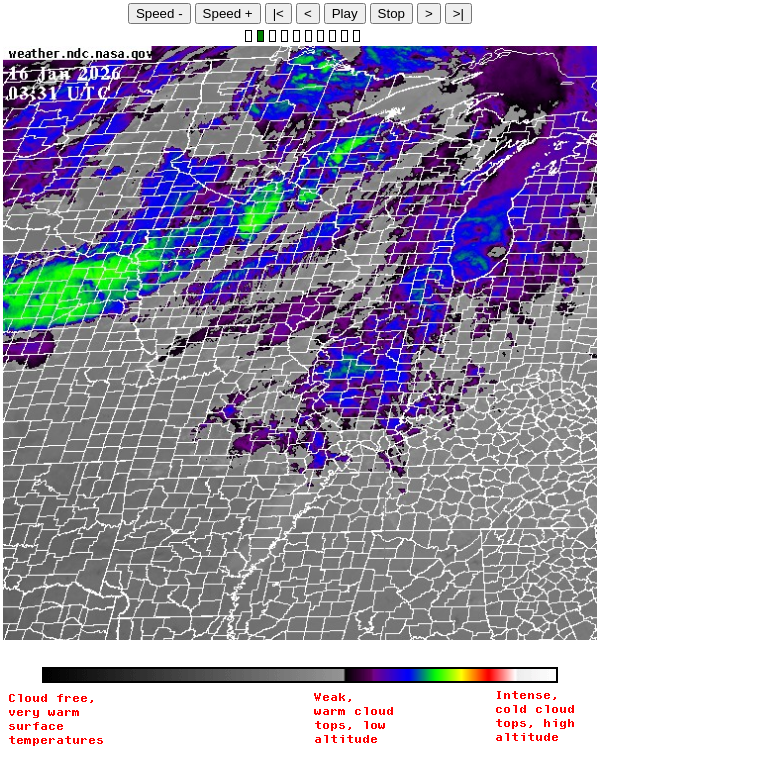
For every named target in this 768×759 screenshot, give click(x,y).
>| (458, 13)
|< (278, 13)
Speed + (228, 13)
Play (345, 13)
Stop (391, 13)
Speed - (159, 13)
